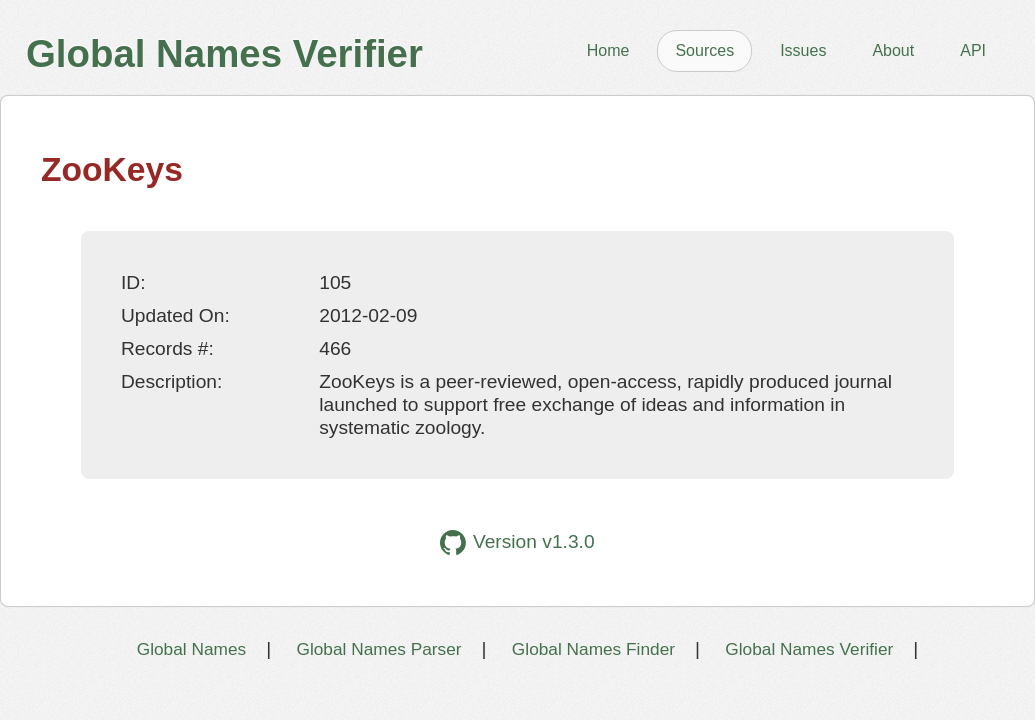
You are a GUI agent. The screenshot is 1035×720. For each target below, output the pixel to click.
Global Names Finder (593, 649)
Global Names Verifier (809, 649)
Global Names (191, 649)
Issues (803, 50)
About (893, 50)
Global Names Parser (378, 649)
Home (608, 50)
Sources (704, 50)
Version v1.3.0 (517, 542)
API (973, 50)
